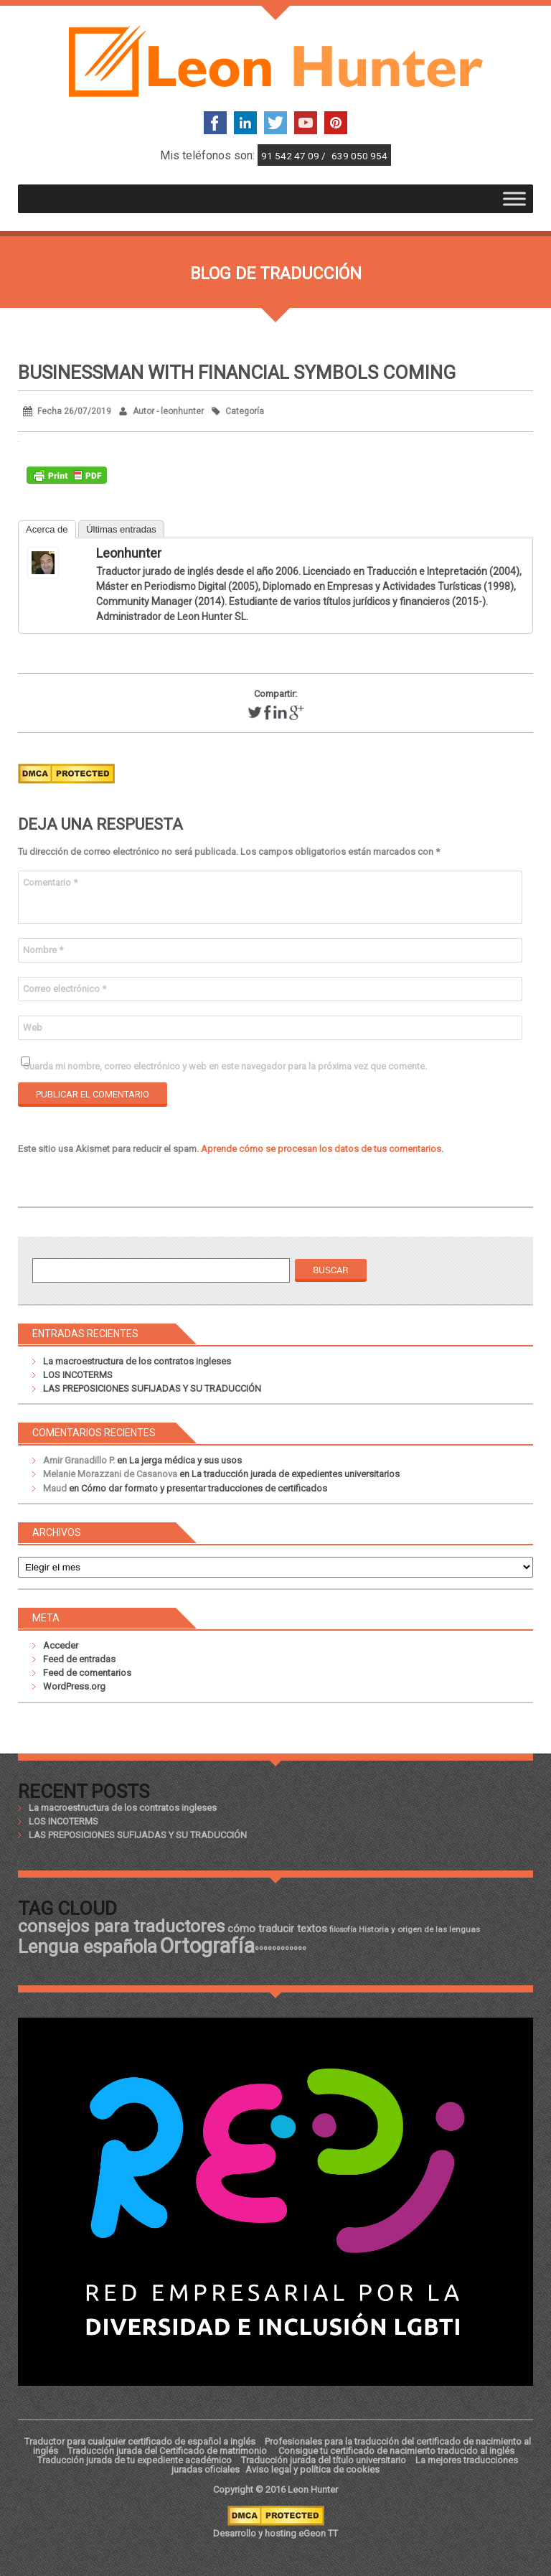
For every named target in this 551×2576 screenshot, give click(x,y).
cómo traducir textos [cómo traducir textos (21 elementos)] (277, 1928)
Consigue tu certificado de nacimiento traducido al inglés (396, 2450)
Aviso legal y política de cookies (312, 2469)
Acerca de (47, 529)
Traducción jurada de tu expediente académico (134, 2460)
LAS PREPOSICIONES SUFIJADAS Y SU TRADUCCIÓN (152, 1388)
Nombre (43, 950)
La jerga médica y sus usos (185, 1460)
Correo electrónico (64, 988)
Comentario (50, 882)
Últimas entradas (121, 529)
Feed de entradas (79, 1659)
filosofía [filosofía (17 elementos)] (343, 1929)
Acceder (60, 1645)
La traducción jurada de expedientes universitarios (296, 1474)
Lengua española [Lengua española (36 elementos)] (87, 1946)
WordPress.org (74, 1686)
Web (32, 1027)
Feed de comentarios (87, 1672)
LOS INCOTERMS (78, 1374)
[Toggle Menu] (514, 198)
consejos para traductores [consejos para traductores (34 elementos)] (121, 1926)
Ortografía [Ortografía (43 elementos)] (207, 1946)
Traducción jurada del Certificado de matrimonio (168, 2450)
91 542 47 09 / (294, 155)
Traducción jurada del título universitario (323, 2460)
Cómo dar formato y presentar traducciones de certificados (204, 1488)
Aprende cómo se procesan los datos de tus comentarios (321, 1148)
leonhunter (128, 553)
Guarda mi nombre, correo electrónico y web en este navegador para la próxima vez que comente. (225, 1066)
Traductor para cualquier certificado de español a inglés (139, 2441)
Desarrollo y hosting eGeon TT (275, 2533)
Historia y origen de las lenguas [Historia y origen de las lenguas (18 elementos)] (419, 1929)
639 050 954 (359, 155)
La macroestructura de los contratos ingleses (137, 1361)
